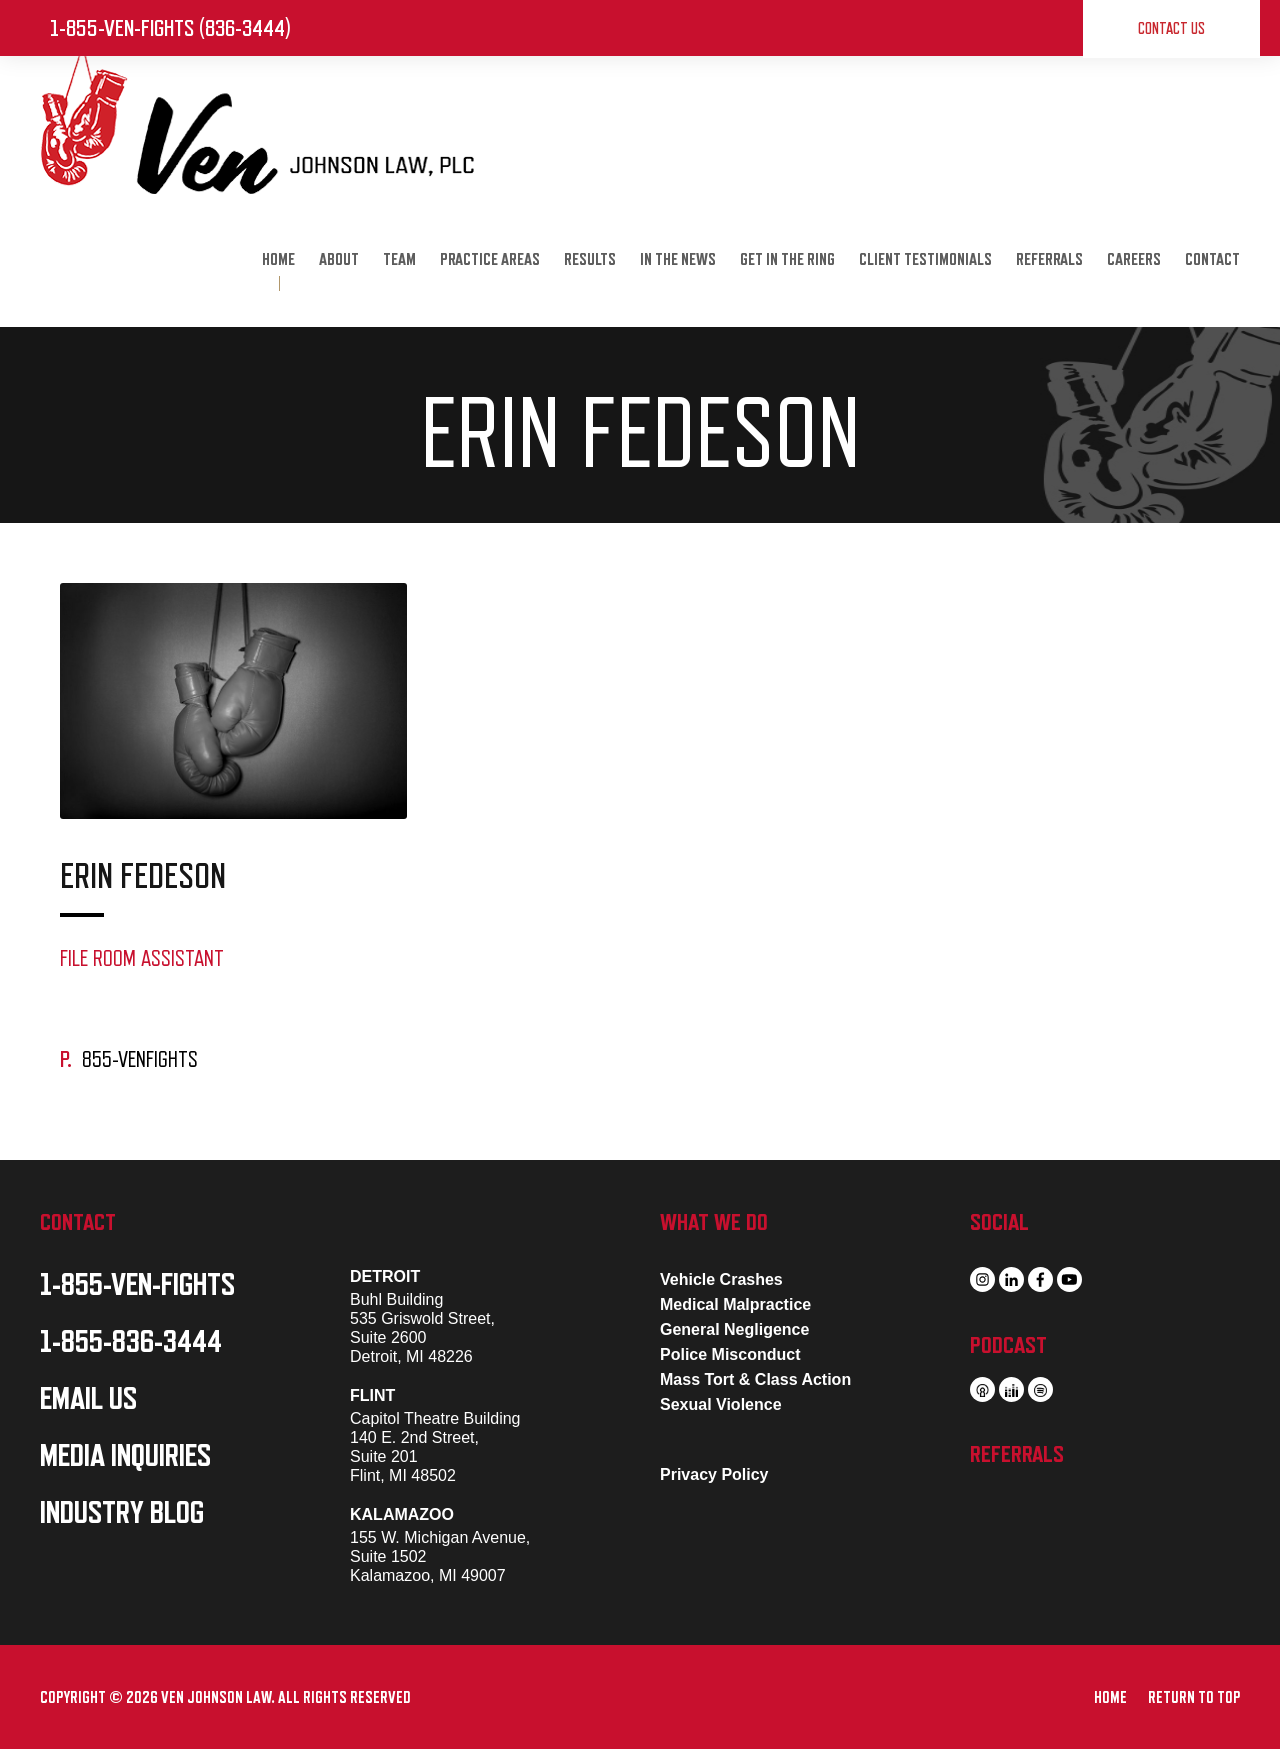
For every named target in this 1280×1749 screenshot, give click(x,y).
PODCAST (1008, 1345)
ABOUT (339, 259)
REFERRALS (1049, 259)
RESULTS (590, 259)
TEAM (399, 259)
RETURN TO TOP (1194, 1698)
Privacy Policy (714, 1474)
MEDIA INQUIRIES (125, 1456)
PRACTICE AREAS (490, 259)
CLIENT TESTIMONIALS (925, 259)
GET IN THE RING (787, 259)
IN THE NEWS (678, 259)
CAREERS (1134, 259)
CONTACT (1212, 259)
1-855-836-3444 (131, 1342)
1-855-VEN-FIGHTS (137, 1285)
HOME (278, 259)
